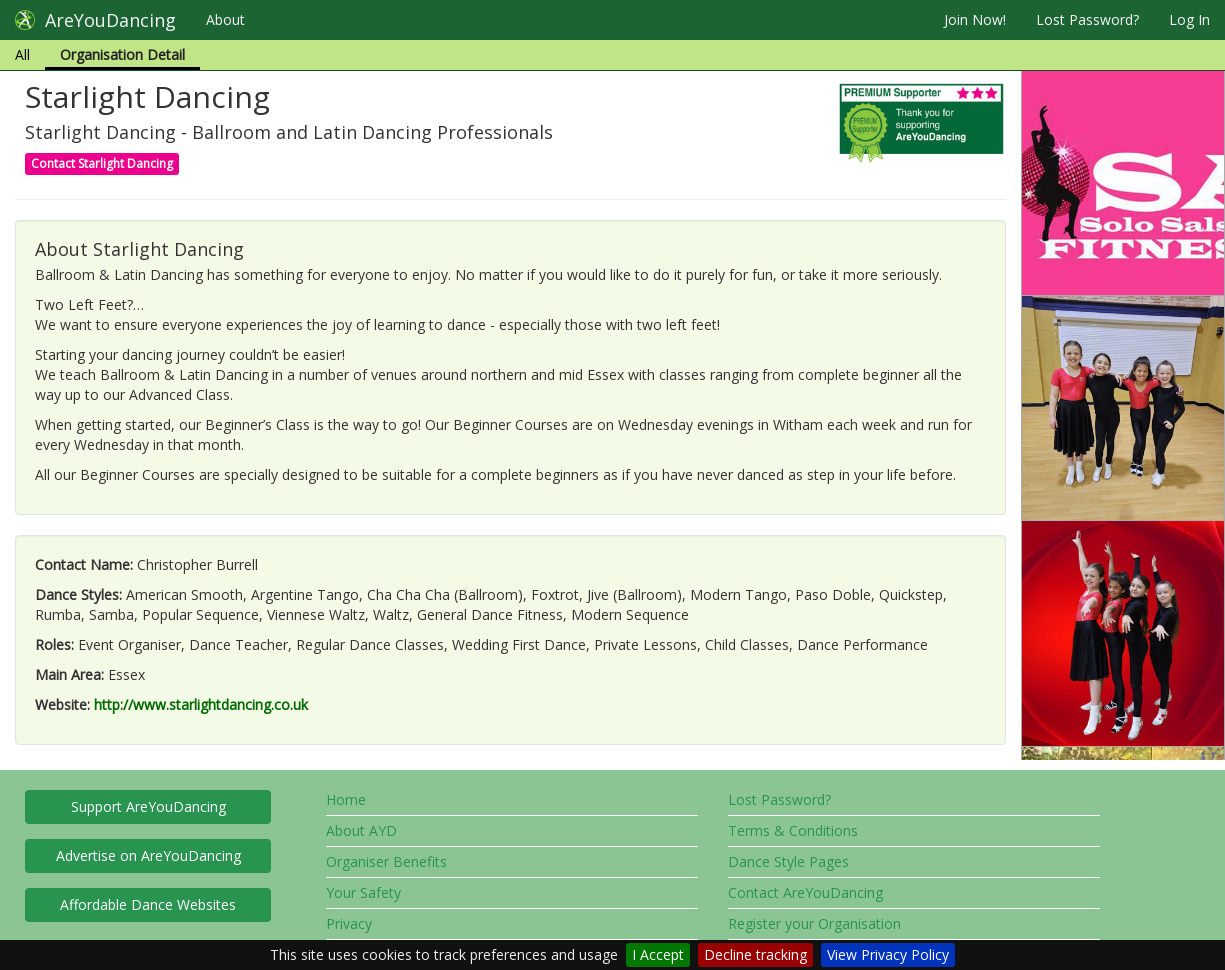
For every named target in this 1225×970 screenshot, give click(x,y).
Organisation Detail (122, 54)
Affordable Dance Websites (148, 904)
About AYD (361, 830)
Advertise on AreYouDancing (148, 855)
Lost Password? (1087, 19)
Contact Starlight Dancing (102, 163)
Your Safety (363, 892)
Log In (1189, 19)
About (225, 19)
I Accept (658, 954)
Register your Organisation (814, 923)
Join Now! (975, 19)
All (22, 54)
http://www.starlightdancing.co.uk (201, 704)
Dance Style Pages (788, 861)
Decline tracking (755, 954)
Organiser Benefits (386, 861)
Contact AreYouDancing (805, 892)
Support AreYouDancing (148, 806)
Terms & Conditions (793, 830)
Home (346, 799)
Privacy (349, 923)
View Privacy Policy (888, 954)
